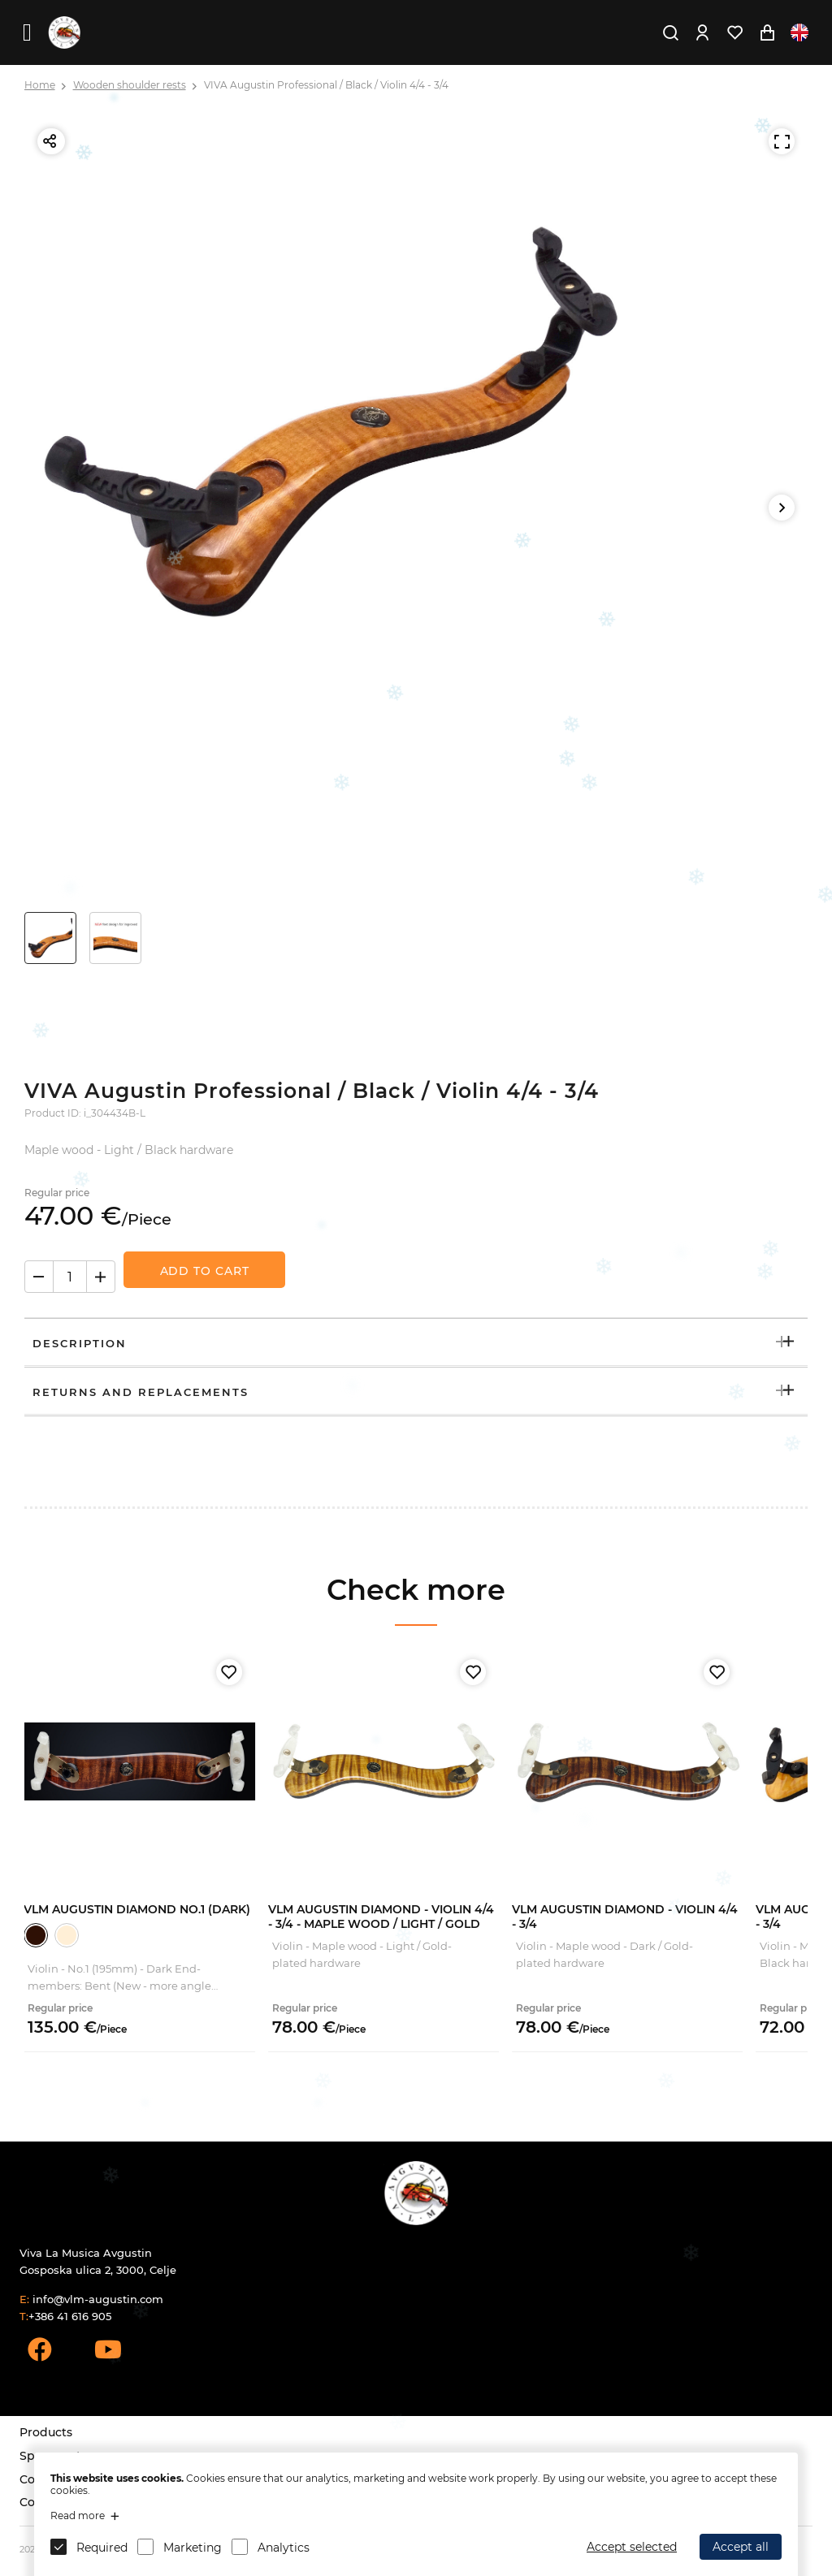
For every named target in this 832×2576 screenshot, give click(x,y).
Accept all (741, 2546)
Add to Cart (204, 1271)
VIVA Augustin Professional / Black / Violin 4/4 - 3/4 (326, 85)
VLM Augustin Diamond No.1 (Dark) (137, 1909)
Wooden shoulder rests (129, 85)
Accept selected (632, 2546)
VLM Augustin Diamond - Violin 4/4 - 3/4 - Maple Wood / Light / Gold (381, 1916)
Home (39, 85)
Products (46, 2432)
